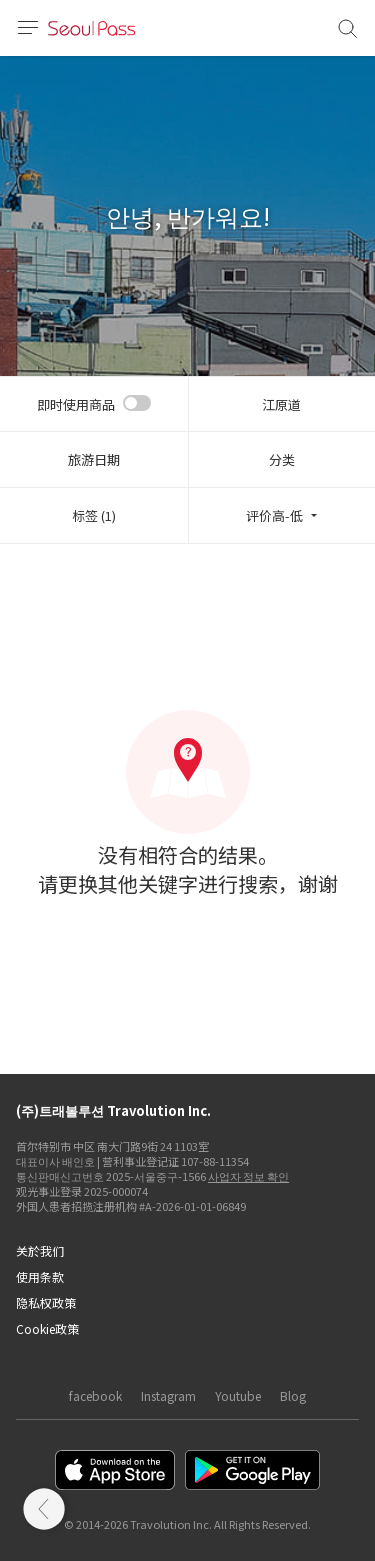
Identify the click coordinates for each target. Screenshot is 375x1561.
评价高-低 (274, 515)
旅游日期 (94, 459)
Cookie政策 (47, 1328)
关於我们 (40, 1250)
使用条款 (40, 1276)
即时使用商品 (76, 404)
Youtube (238, 1395)
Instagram (168, 1395)
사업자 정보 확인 (248, 1176)
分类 (282, 459)
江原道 (281, 404)
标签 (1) (94, 515)
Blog (293, 1395)
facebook (95, 1395)
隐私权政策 (46, 1302)
